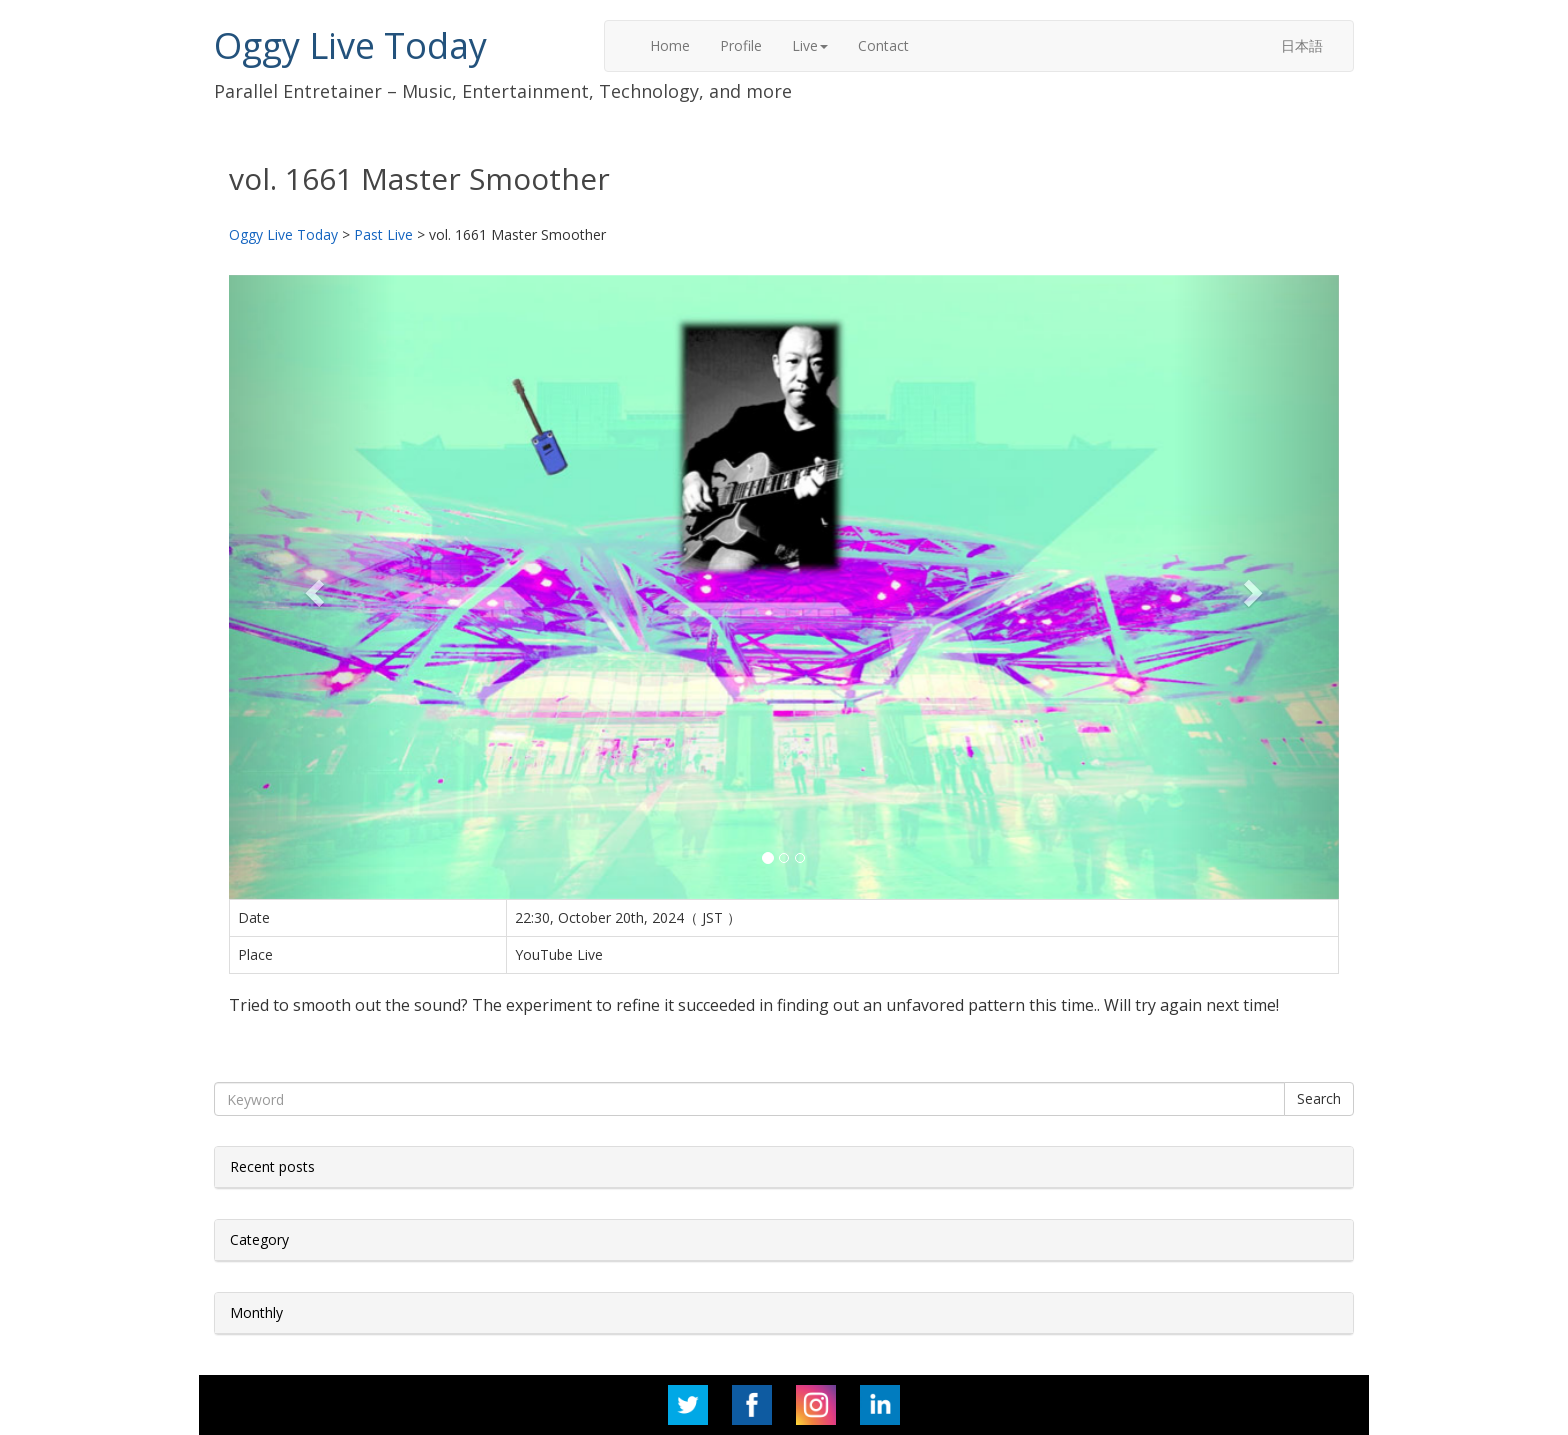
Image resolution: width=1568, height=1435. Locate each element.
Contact (883, 45)
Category (259, 1239)
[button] (312, 587)
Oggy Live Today (350, 45)
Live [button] (810, 45)
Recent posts (272, 1166)
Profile (741, 45)
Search (1319, 1098)
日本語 (1302, 45)
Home (670, 45)
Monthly (256, 1312)
